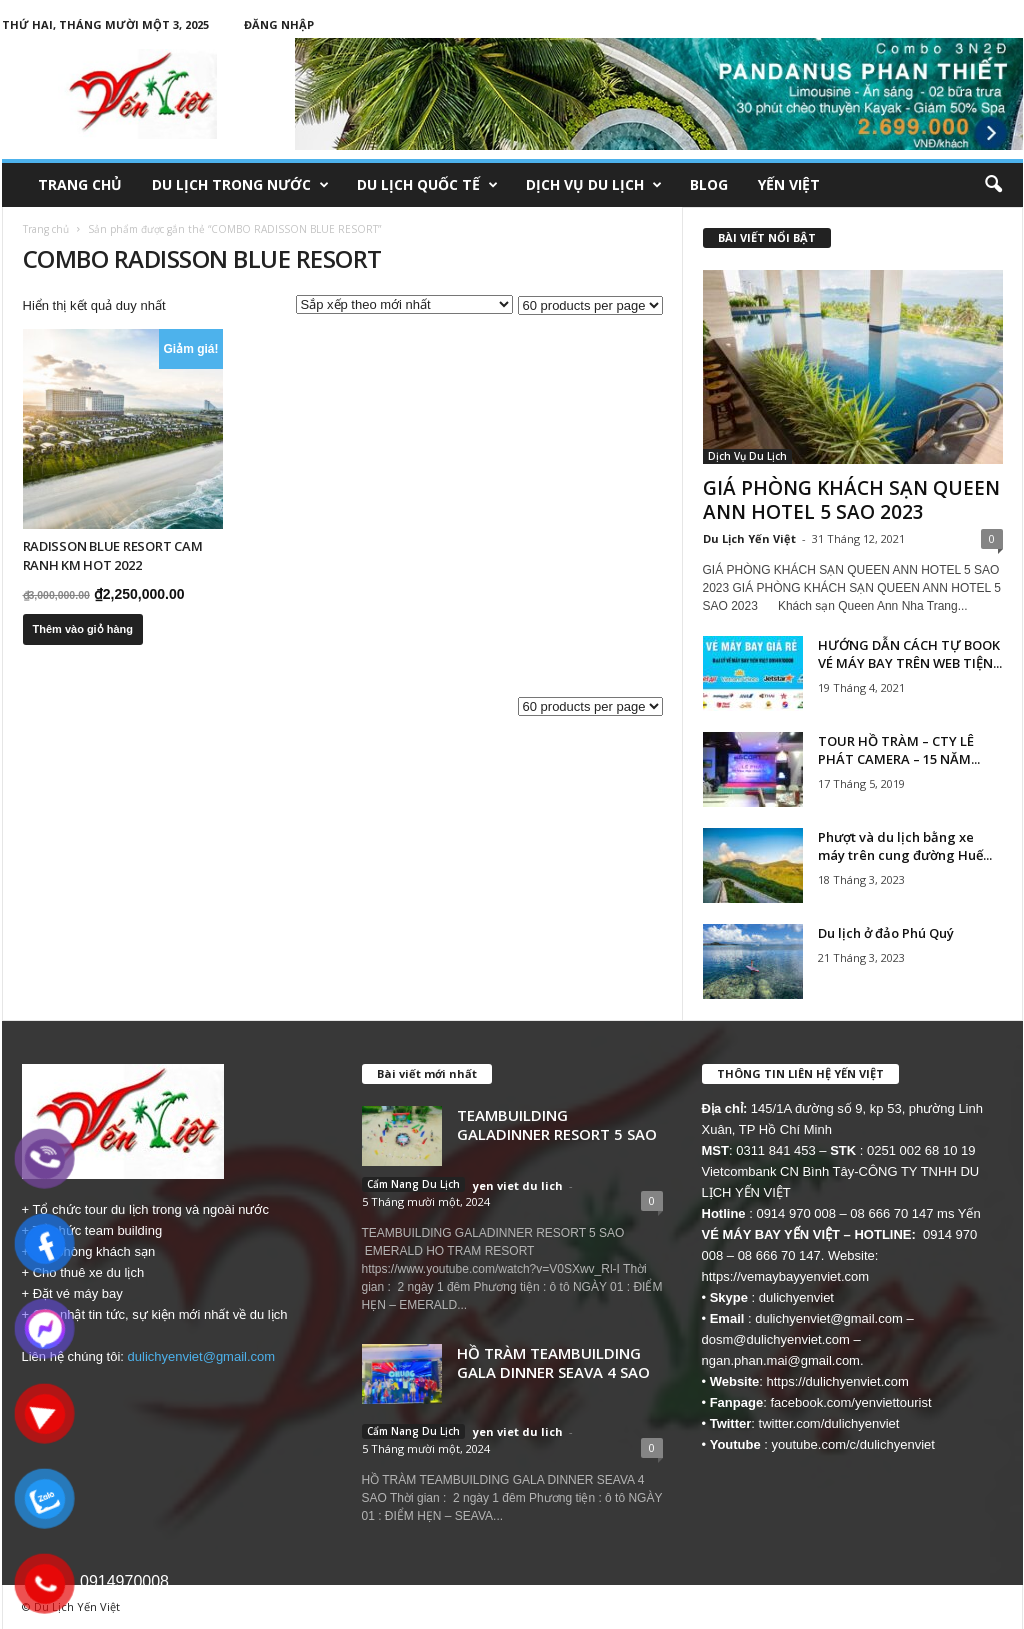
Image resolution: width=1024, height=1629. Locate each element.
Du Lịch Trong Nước (240, 185)
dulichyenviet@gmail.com (202, 1356)
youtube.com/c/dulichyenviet (853, 1444)
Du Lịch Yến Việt (749, 538)
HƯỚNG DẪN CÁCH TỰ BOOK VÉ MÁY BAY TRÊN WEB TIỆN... (910, 654)
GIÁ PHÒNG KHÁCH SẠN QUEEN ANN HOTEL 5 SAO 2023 (851, 500)
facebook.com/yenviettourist (850, 1402)
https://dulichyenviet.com (838, 1381)
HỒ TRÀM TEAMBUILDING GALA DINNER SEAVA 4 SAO (553, 1362)
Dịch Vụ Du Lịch (594, 185)
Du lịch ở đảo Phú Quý (886, 933)
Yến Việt (789, 184)
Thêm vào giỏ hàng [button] (83, 629)
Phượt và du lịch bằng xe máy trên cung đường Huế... (905, 846)
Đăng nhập (279, 24)
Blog (709, 184)
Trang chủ (80, 184)
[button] (993, 185)
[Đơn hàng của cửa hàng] (404, 304)
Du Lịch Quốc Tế (427, 185)
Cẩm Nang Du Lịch (413, 1184)
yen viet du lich (518, 1185)
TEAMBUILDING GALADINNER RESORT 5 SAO (557, 1124)
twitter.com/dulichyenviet (829, 1423)
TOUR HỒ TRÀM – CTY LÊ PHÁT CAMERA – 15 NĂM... (899, 750)
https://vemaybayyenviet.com (786, 1276)
